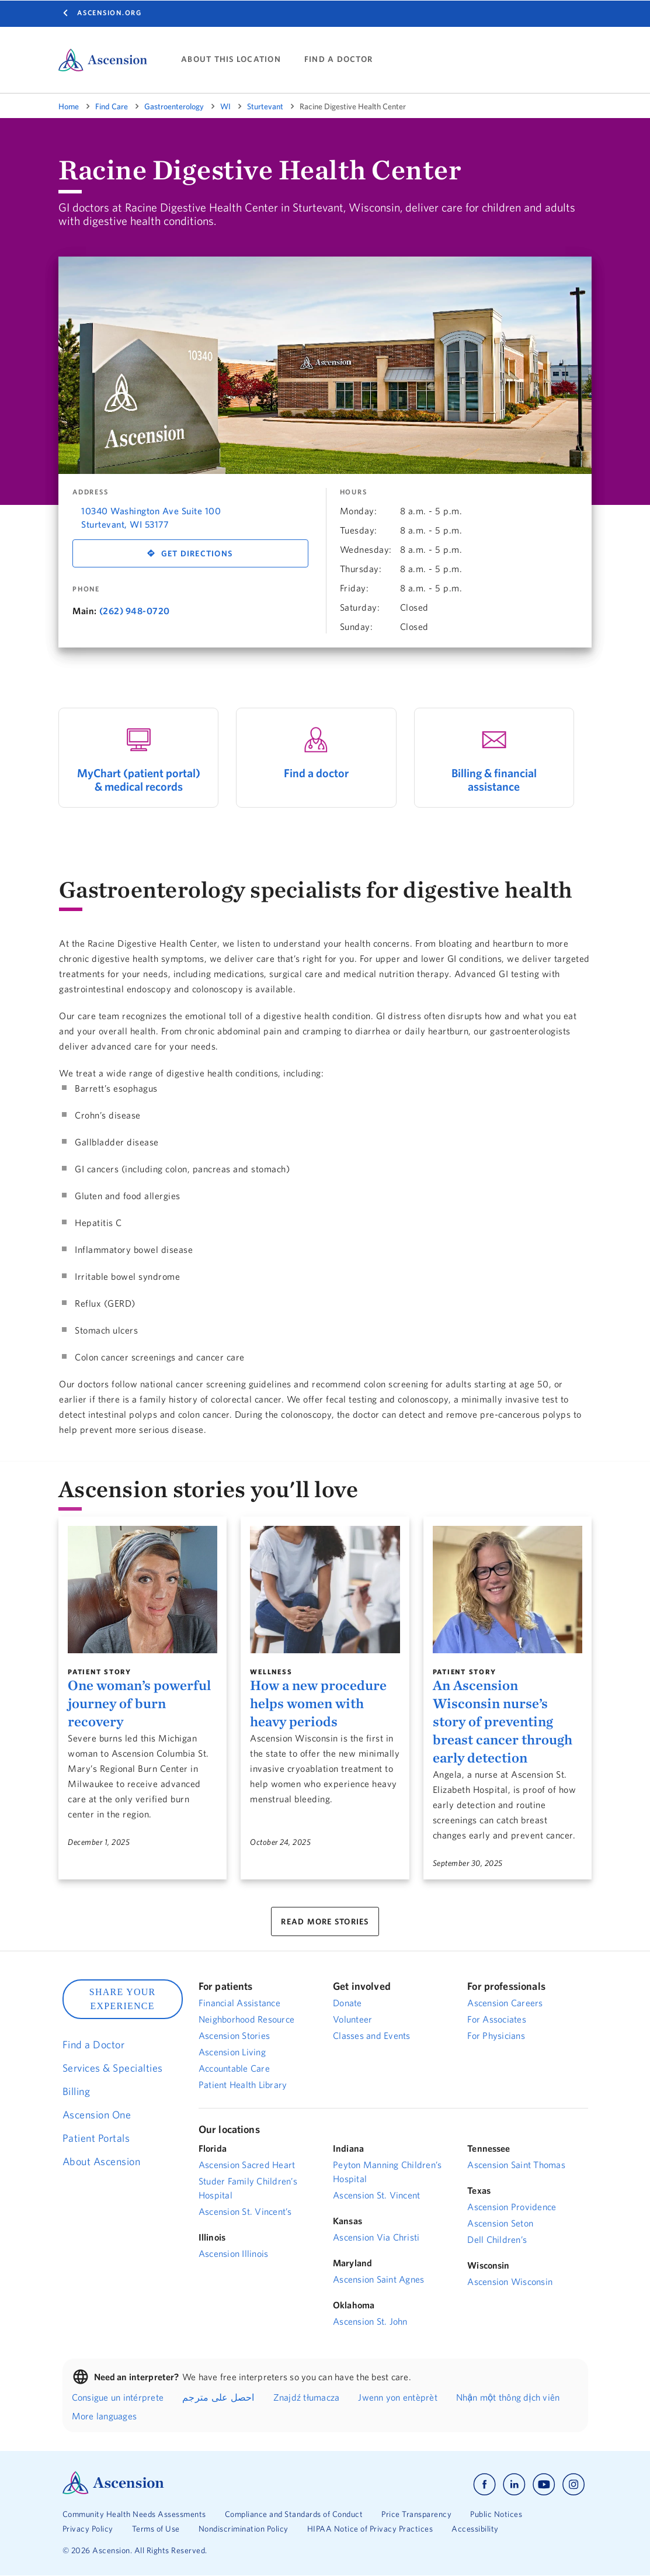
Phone (86, 589)
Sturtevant (265, 106)
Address (90, 492)
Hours (353, 492)
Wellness (271, 1671)
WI (225, 106)
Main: (84, 611)
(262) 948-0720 (134, 611)
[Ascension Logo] (113, 2491)
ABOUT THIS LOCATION (231, 59)
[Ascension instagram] (573, 2484)
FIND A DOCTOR (338, 59)
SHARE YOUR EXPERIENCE (122, 1999)
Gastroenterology (174, 106)
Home (68, 106)
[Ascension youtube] (544, 2484)
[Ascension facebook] (484, 2484)
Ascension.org (109, 12)
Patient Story (99, 1671)
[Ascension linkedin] (514, 2484)
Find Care (111, 106)
